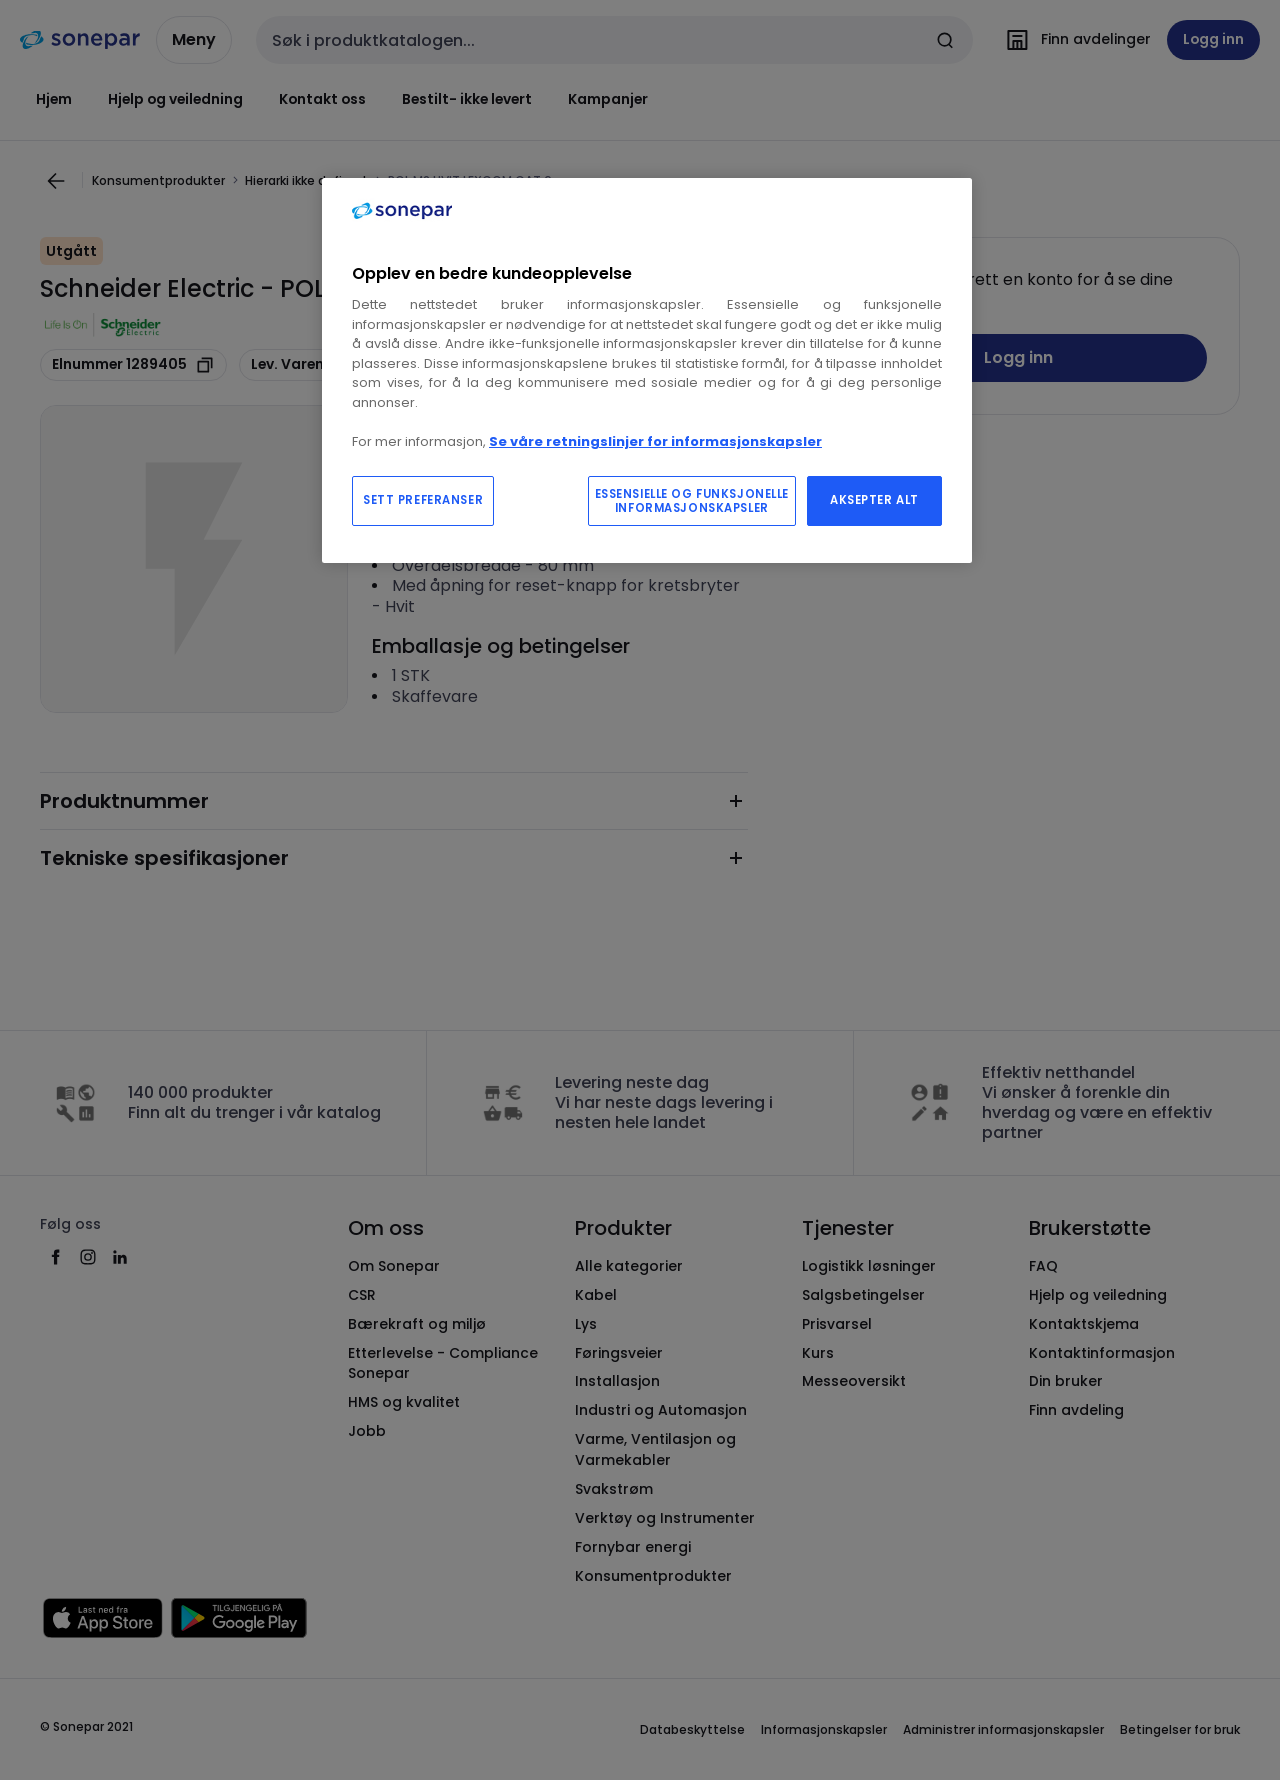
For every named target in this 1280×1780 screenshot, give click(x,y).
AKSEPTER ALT (874, 500)
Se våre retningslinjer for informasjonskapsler (655, 441)
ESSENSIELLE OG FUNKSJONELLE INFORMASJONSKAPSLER (692, 501)
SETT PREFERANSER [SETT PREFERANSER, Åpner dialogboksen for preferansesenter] (423, 500)
